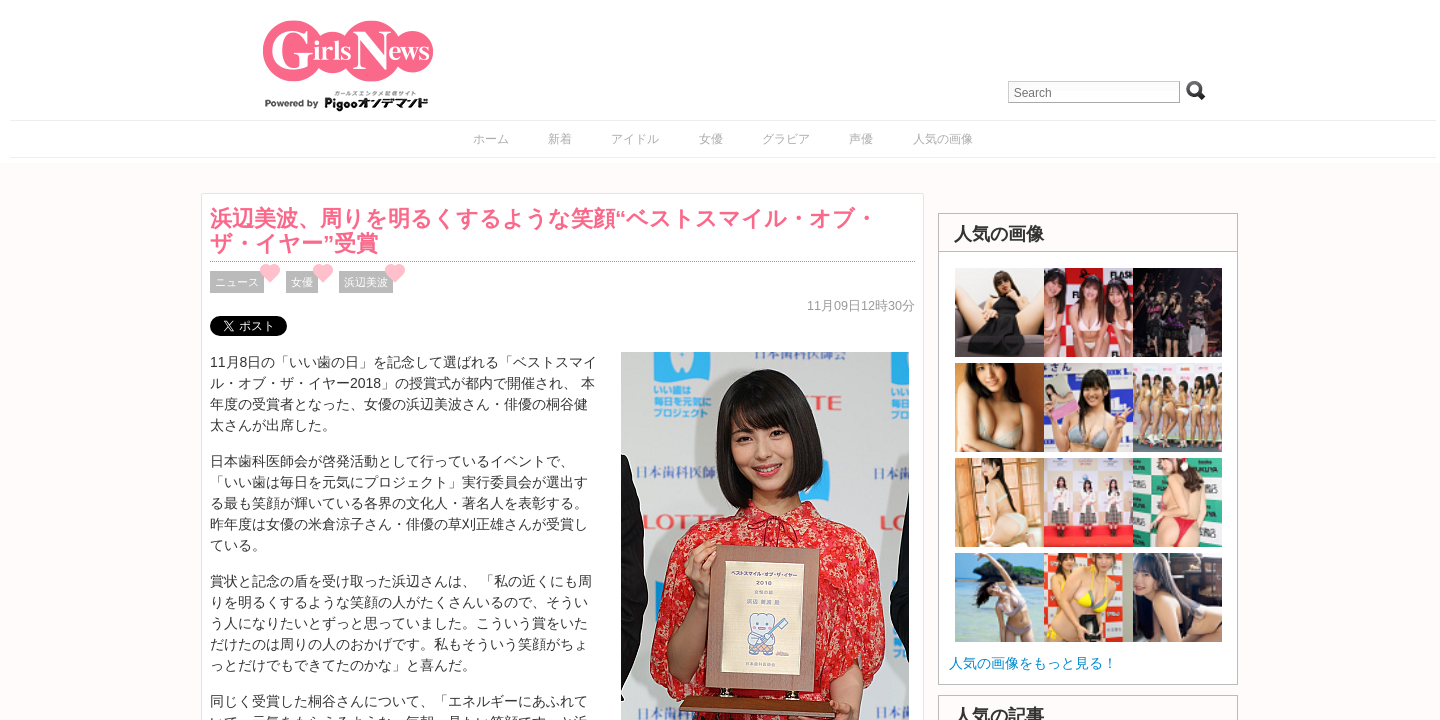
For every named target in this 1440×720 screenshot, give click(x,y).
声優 (861, 139)
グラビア (786, 139)
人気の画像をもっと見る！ (1033, 663)
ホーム (491, 139)
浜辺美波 (366, 282)
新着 (560, 139)
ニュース (237, 282)
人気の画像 (943, 139)
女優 (711, 139)
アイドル (635, 139)
